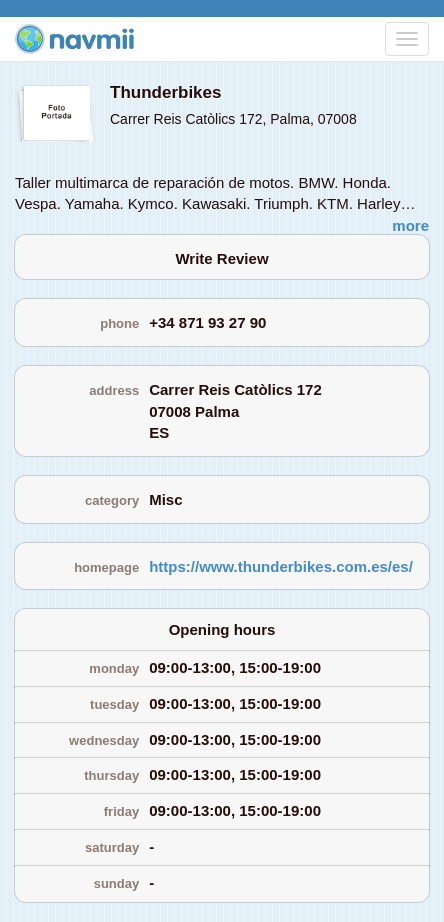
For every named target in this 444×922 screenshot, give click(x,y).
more (410, 225)
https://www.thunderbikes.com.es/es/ (281, 566)
